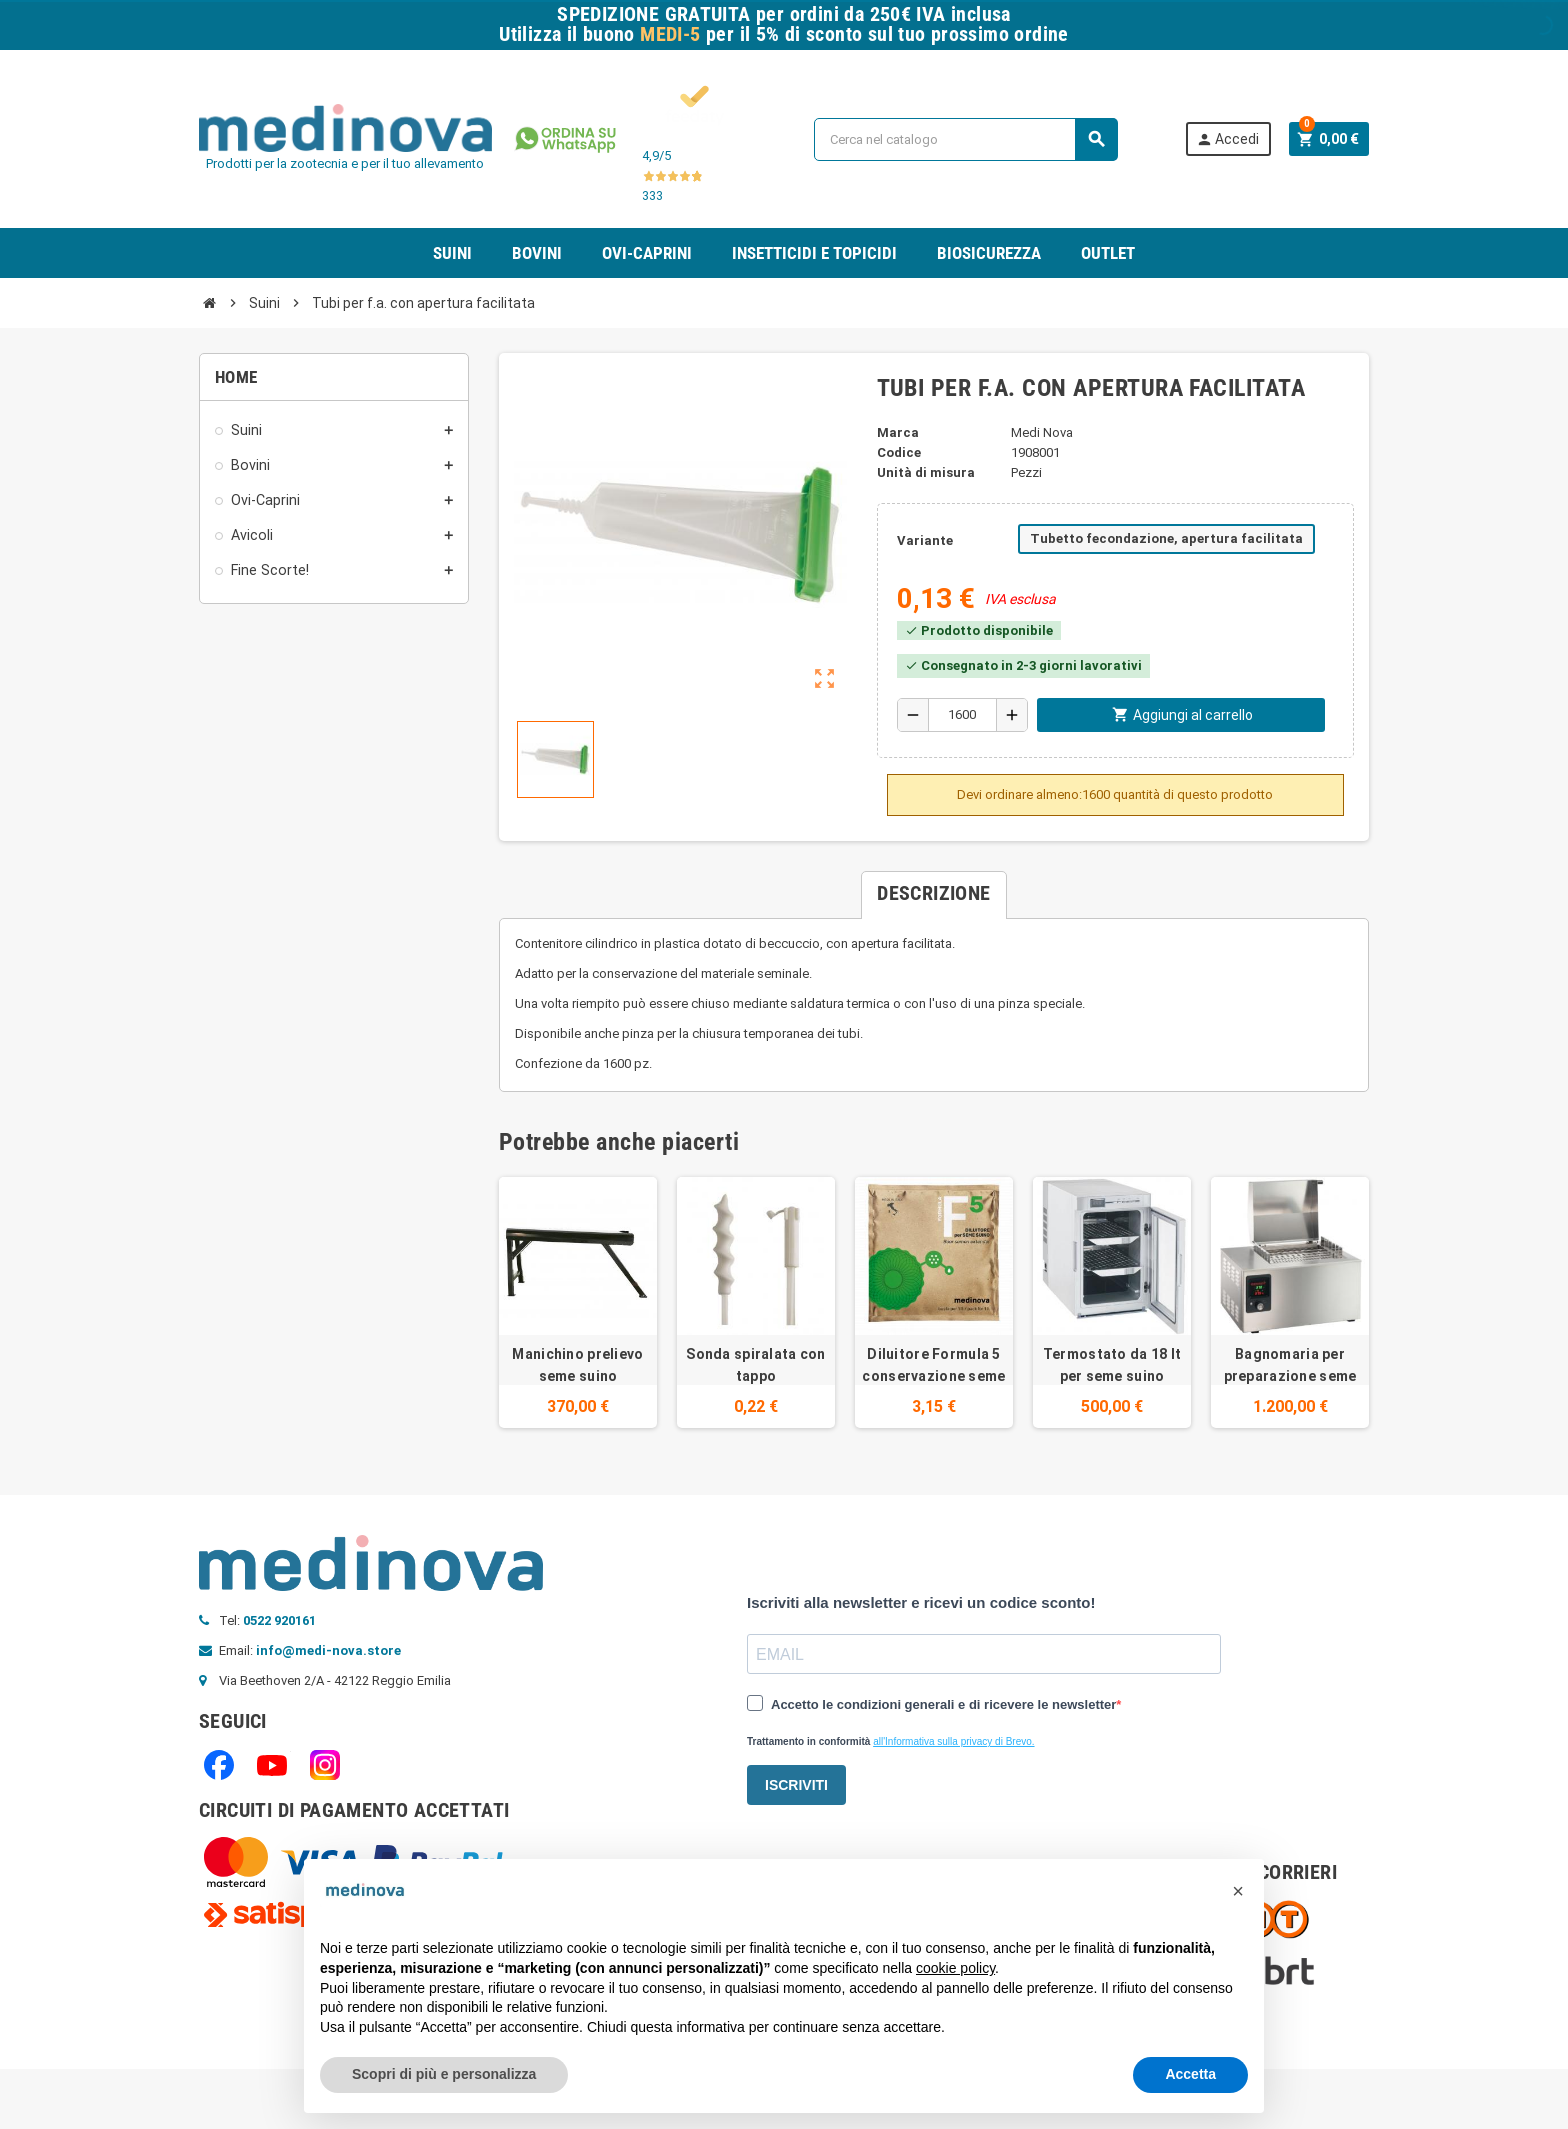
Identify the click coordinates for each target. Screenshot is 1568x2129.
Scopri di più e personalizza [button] (444, 2074)
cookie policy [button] (955, 1968)
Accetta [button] (1190, 2074)
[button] (1238, 1891)
